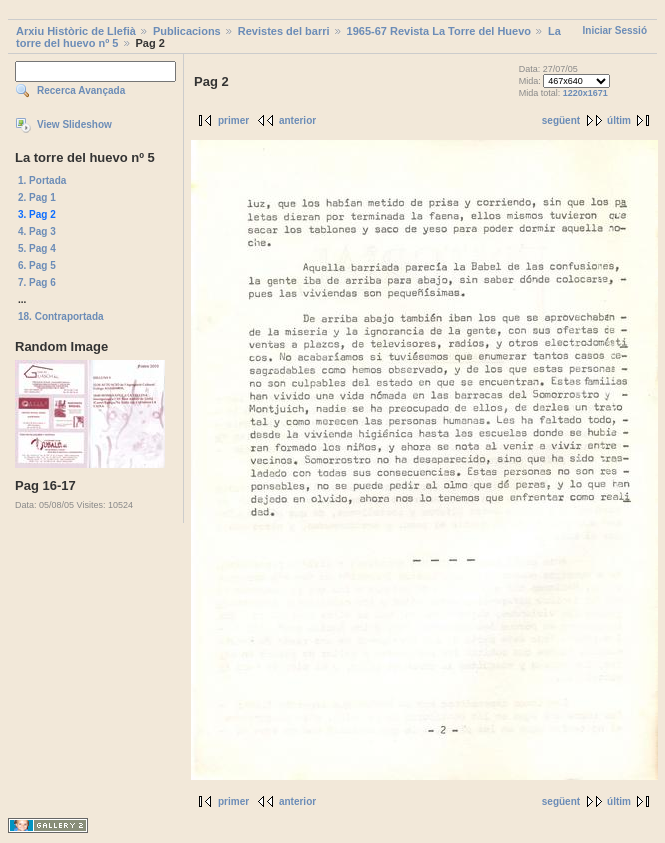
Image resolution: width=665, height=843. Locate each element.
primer (233, 120)
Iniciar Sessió (615, 30)
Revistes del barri (284, 31)
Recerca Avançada (81, 90)
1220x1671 (585, 93)
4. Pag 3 (37, 231)
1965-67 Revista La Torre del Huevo (439, 31)
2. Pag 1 (37, 197)
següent (561, 120)
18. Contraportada (61, 316)
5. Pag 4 (37, 248)
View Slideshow (74, 124)
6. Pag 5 (37, 265)
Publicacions (187, 31)
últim (619, 120)
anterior (297, 120)
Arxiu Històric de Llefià (76, 31)
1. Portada (42, 180)
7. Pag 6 (37, 282)
